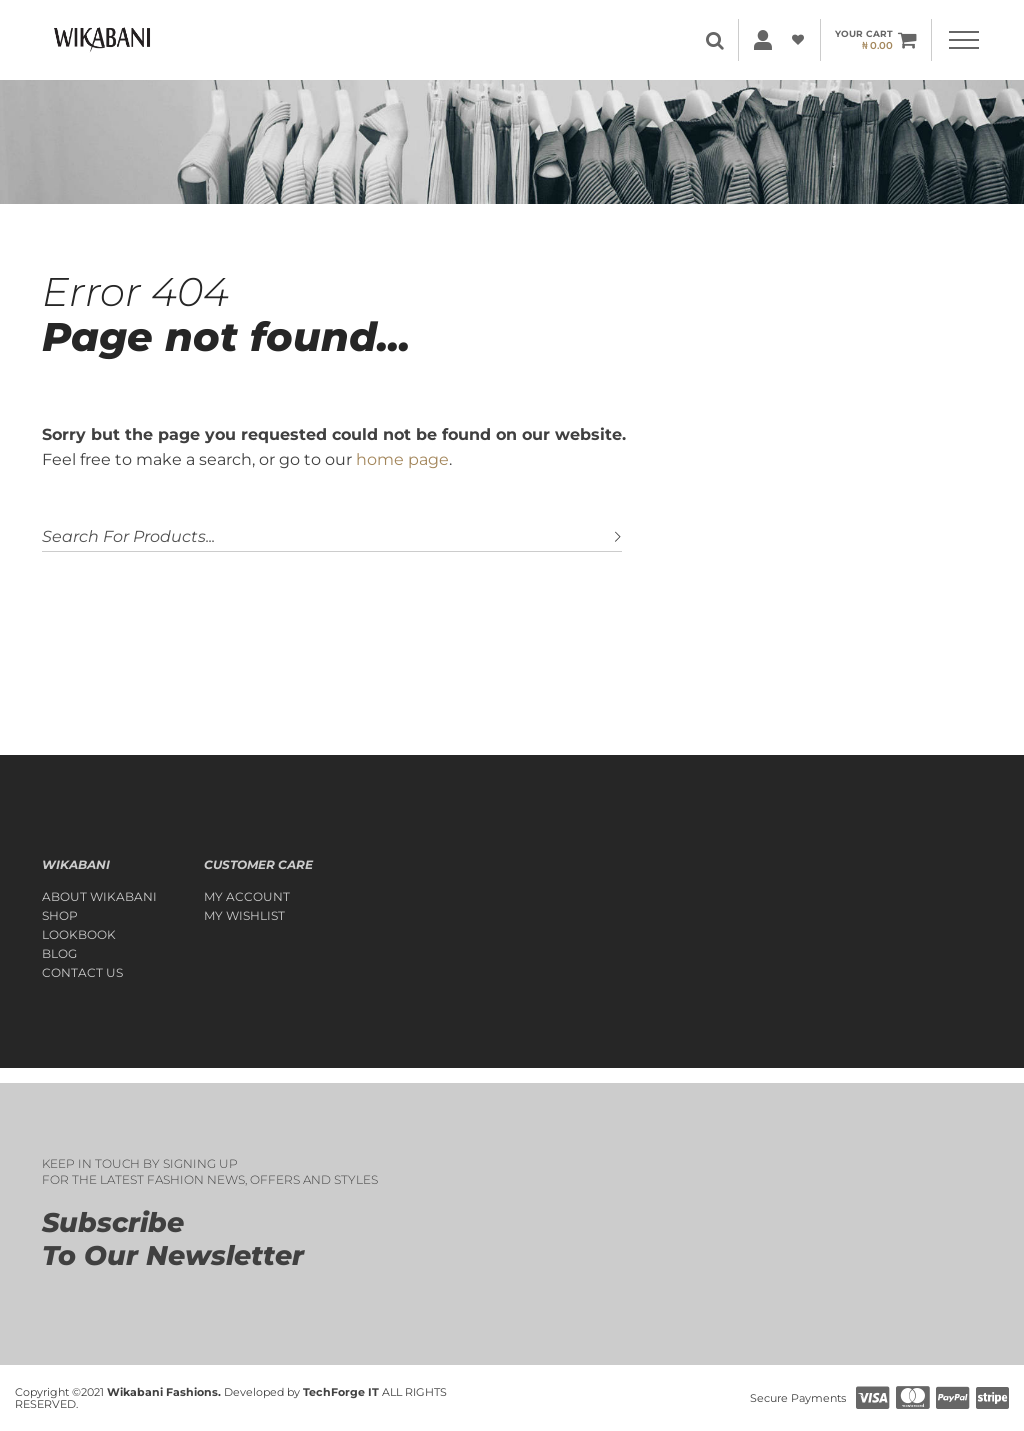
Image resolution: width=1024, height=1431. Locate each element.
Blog (59, 954)
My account (247, 897)
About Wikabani (99, 897)
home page (402, 459)
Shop (60, 916)
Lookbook (79, 935)
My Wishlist (244, 916)
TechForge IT (341, 1392)
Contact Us (82, 973)
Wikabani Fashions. (164, 1392)
